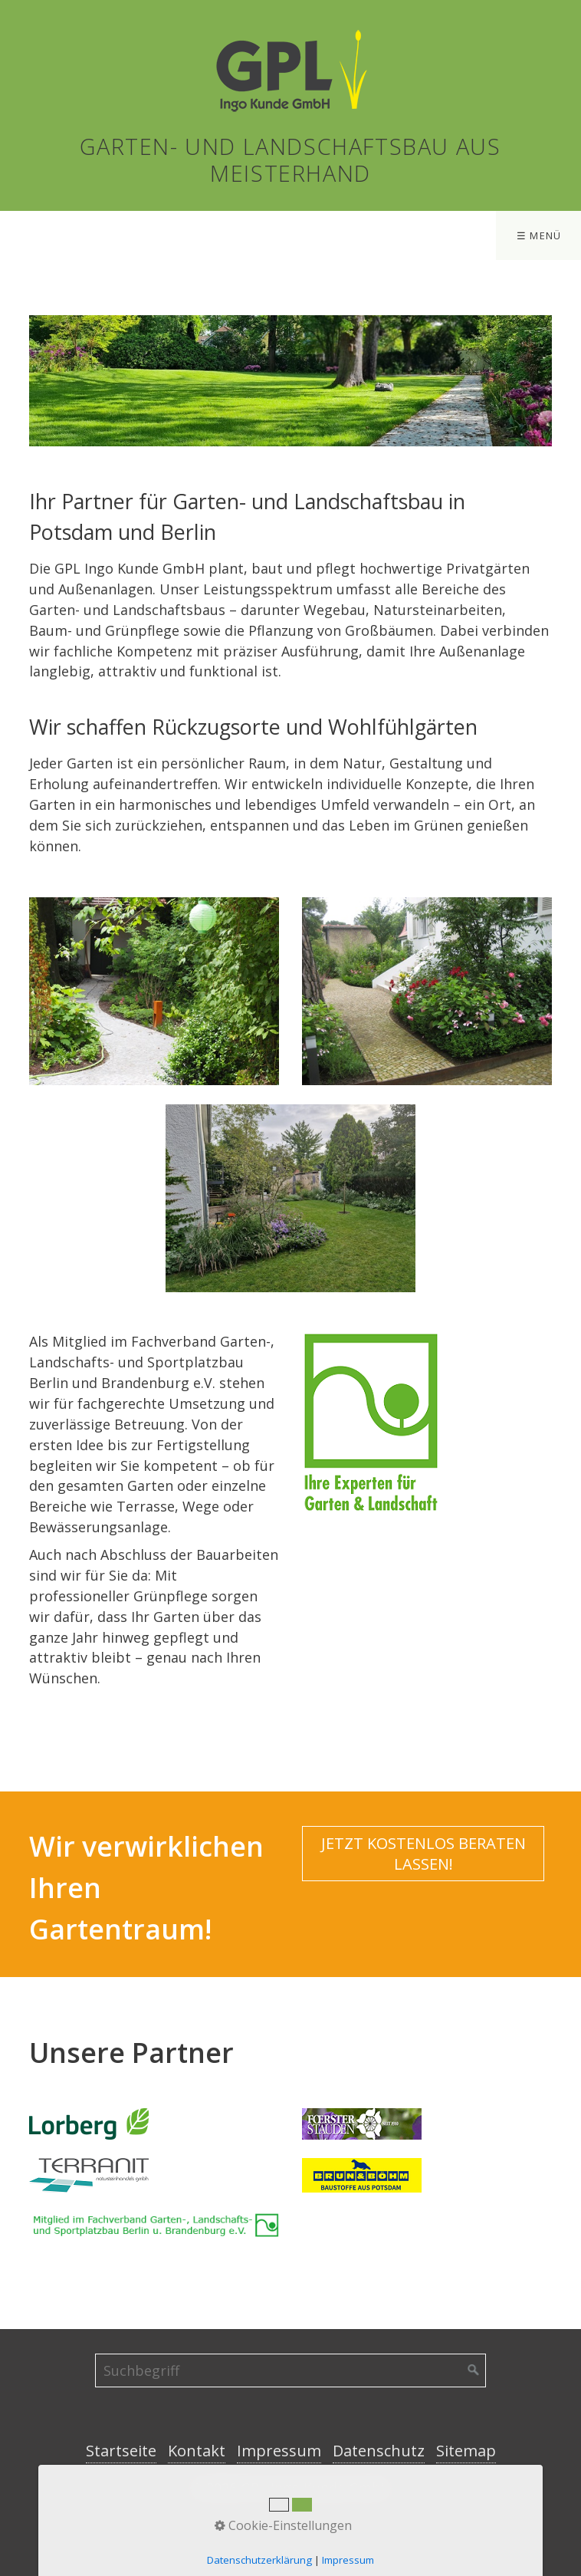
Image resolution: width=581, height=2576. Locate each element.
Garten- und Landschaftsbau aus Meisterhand (290, 159)
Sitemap (466, 2450)
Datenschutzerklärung (259, 2560)
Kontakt (196, 2450)
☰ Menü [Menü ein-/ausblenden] (539, 235)
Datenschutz (379, 2450)
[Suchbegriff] (290, 2370)
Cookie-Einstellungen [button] (283, 2525)
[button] (423, 1853)
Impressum (279, 2450)
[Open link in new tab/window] (89, 2124)
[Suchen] (473, 2370)
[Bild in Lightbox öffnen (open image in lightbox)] (371, 1422)
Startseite (121, 2450)
